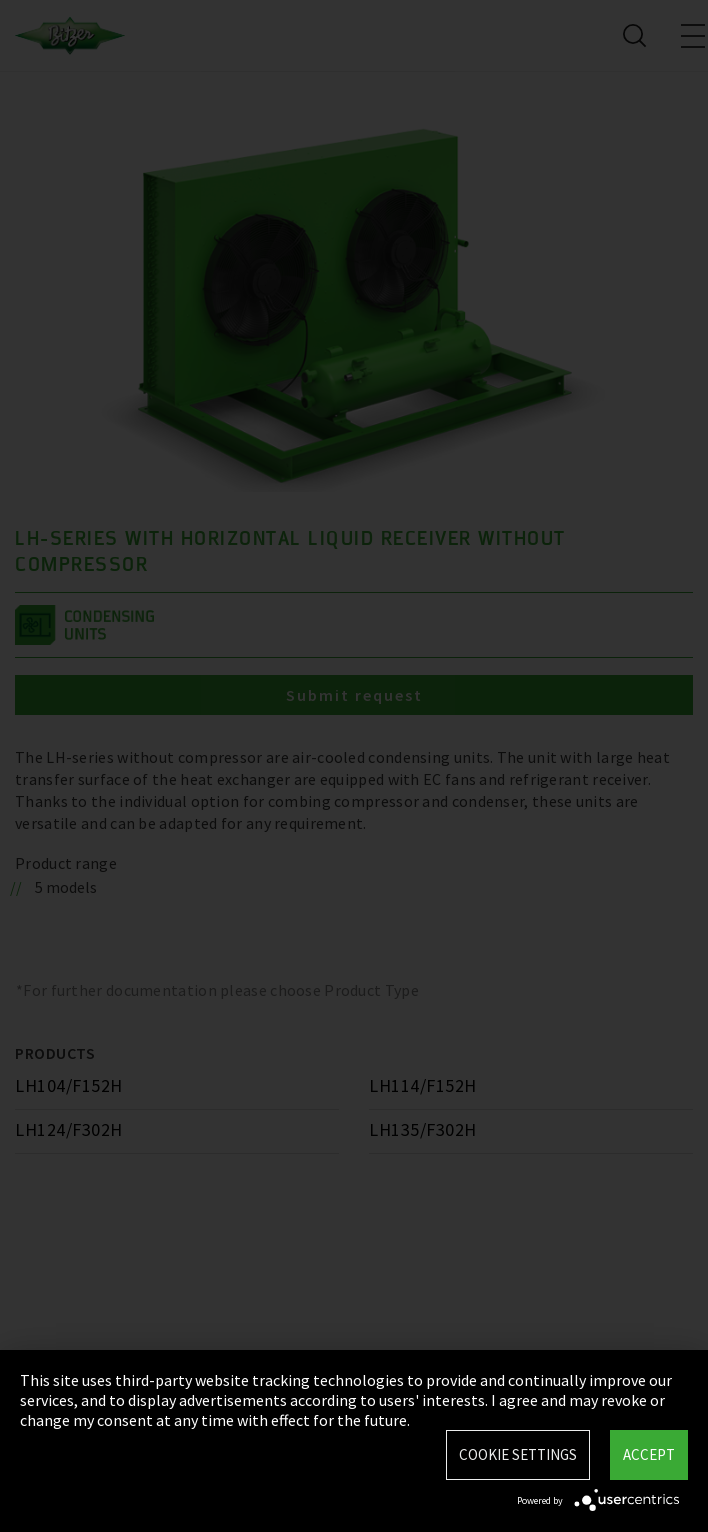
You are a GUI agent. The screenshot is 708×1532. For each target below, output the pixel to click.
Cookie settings (518, 1454)
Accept (649, 1454)
